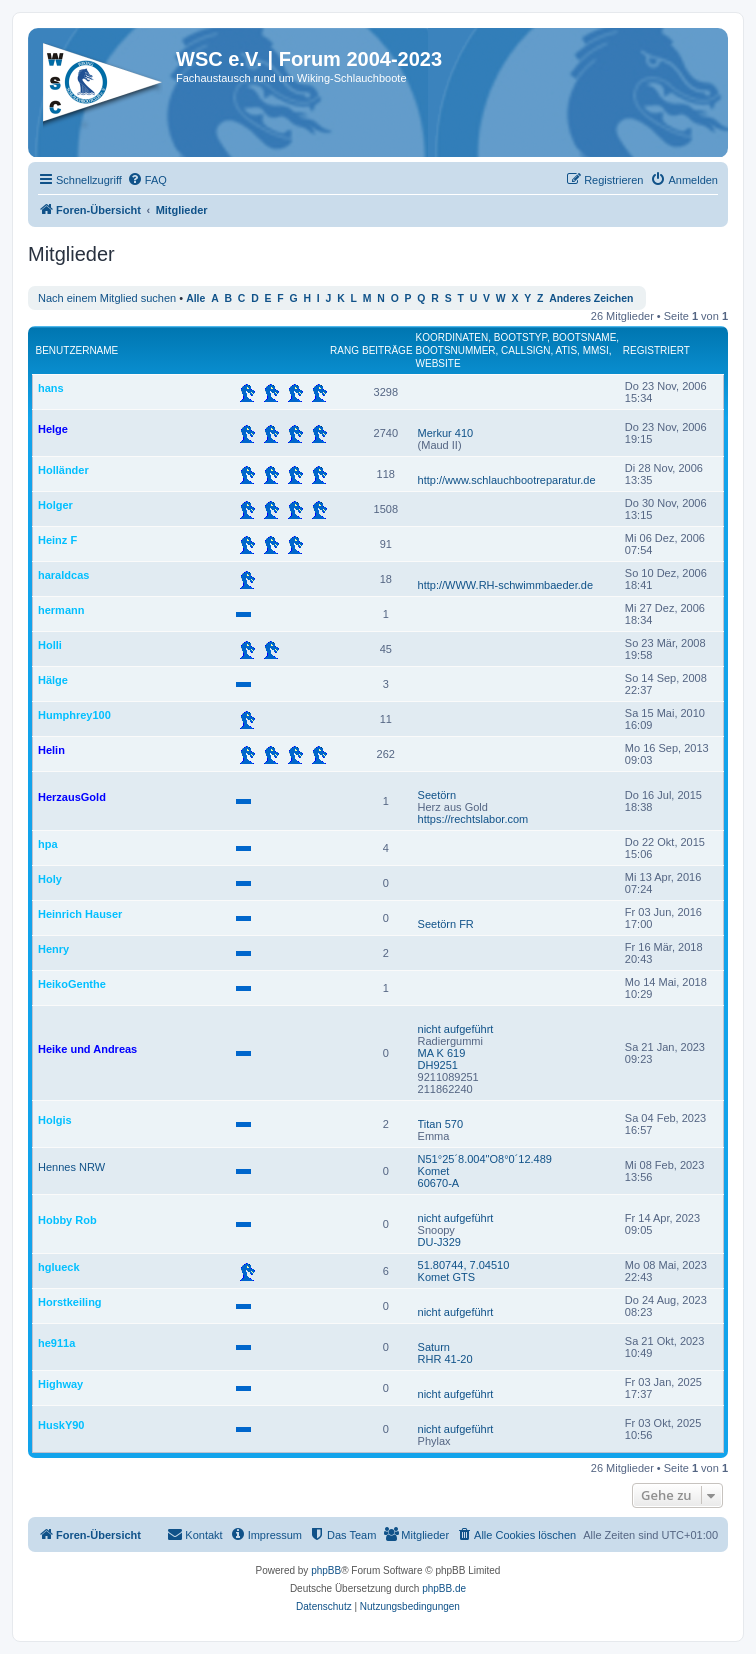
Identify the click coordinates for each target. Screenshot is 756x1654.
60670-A (439, 1183)
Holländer (63, 470)
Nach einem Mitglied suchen (107, 298)
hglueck (59, 1267)
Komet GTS (446, 1277)
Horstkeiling (70, 1302)
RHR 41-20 (445, 1359)
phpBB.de (444, 1588)
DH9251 (438, 1065)
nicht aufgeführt (456, 1029)
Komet (434, 1171)
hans (51, 388)
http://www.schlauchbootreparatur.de (507, 480)
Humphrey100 (74, 715)
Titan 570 (440, 1124)
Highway (60, 1384)
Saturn (434, 1347)
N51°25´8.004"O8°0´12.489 (485, 1159)
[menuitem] (147, 180)
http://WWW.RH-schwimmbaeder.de (505, 585)
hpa (48, 844)
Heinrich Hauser (80, 914)
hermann (61, 610)
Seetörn (437, 795)
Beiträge (387, 350)
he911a (56, 1343)
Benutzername (77, 350)
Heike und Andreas (87, 1049)
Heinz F (57, 540)
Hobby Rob (67, 1220)
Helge (53, 429)
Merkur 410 (446, 433)
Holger (55, 505)
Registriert (656, 350)
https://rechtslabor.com (473, 819)
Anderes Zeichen (591, 298)
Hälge (53, 680)
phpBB (326, 1570)
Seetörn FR (446, 924)
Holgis (55, 1120)
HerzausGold (72, 797)
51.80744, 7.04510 (464, 1265)
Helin (51, 750)
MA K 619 (442, 1053)
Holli (50, 645)
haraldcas (63, 575)
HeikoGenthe (72, 984)
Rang (344, 350)
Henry (53, 949)
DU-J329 (439, 1242)
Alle (195, 298)
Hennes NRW (71, 1167)
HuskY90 (61, 1425)
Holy (50, 879)
